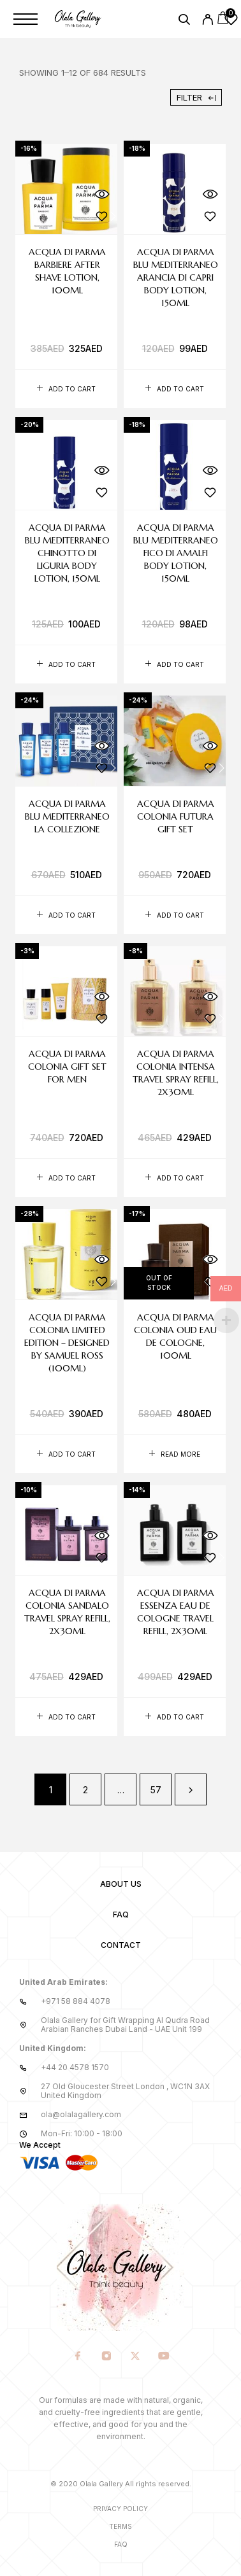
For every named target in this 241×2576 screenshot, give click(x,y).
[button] (66, 389)
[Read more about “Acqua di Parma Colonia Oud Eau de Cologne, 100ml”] (175, 1454)
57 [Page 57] (155, 1789)
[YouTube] (163, 2357)
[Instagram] (106, 2357)
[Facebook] (77, 2357)
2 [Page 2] (85, 1789)
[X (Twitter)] (134, 2357)
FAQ (121, 1914)
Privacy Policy (120, 2508)
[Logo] (78, 19)
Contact (121, 1945)
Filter (196, 97)
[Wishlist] (231, 21)
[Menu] (25, 19)
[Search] (184, 21)
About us (121, 1884)
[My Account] (207, 21)
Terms (120, 2526)
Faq (121, 2544)
